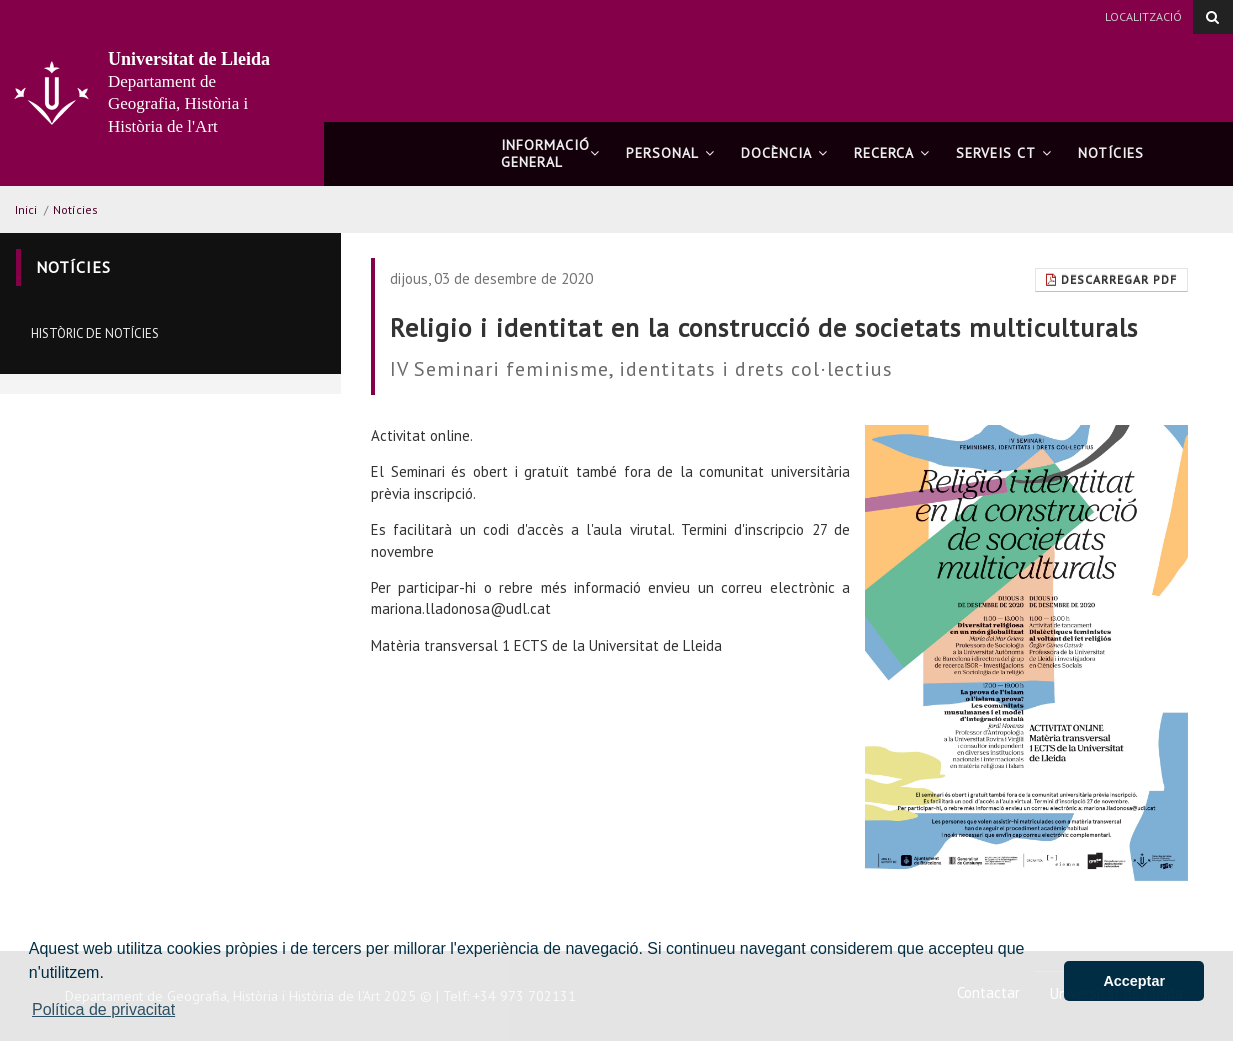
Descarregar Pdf (1111, 279)
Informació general (550, 153)
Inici (26, 209)
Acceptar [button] (1134, 981)
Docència (784, 153)
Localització (1143, 16)
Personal (670, 153)
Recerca (892, 153)
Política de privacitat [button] (103, 1009)
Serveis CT (1004, 153)
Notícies (1111, 153)
